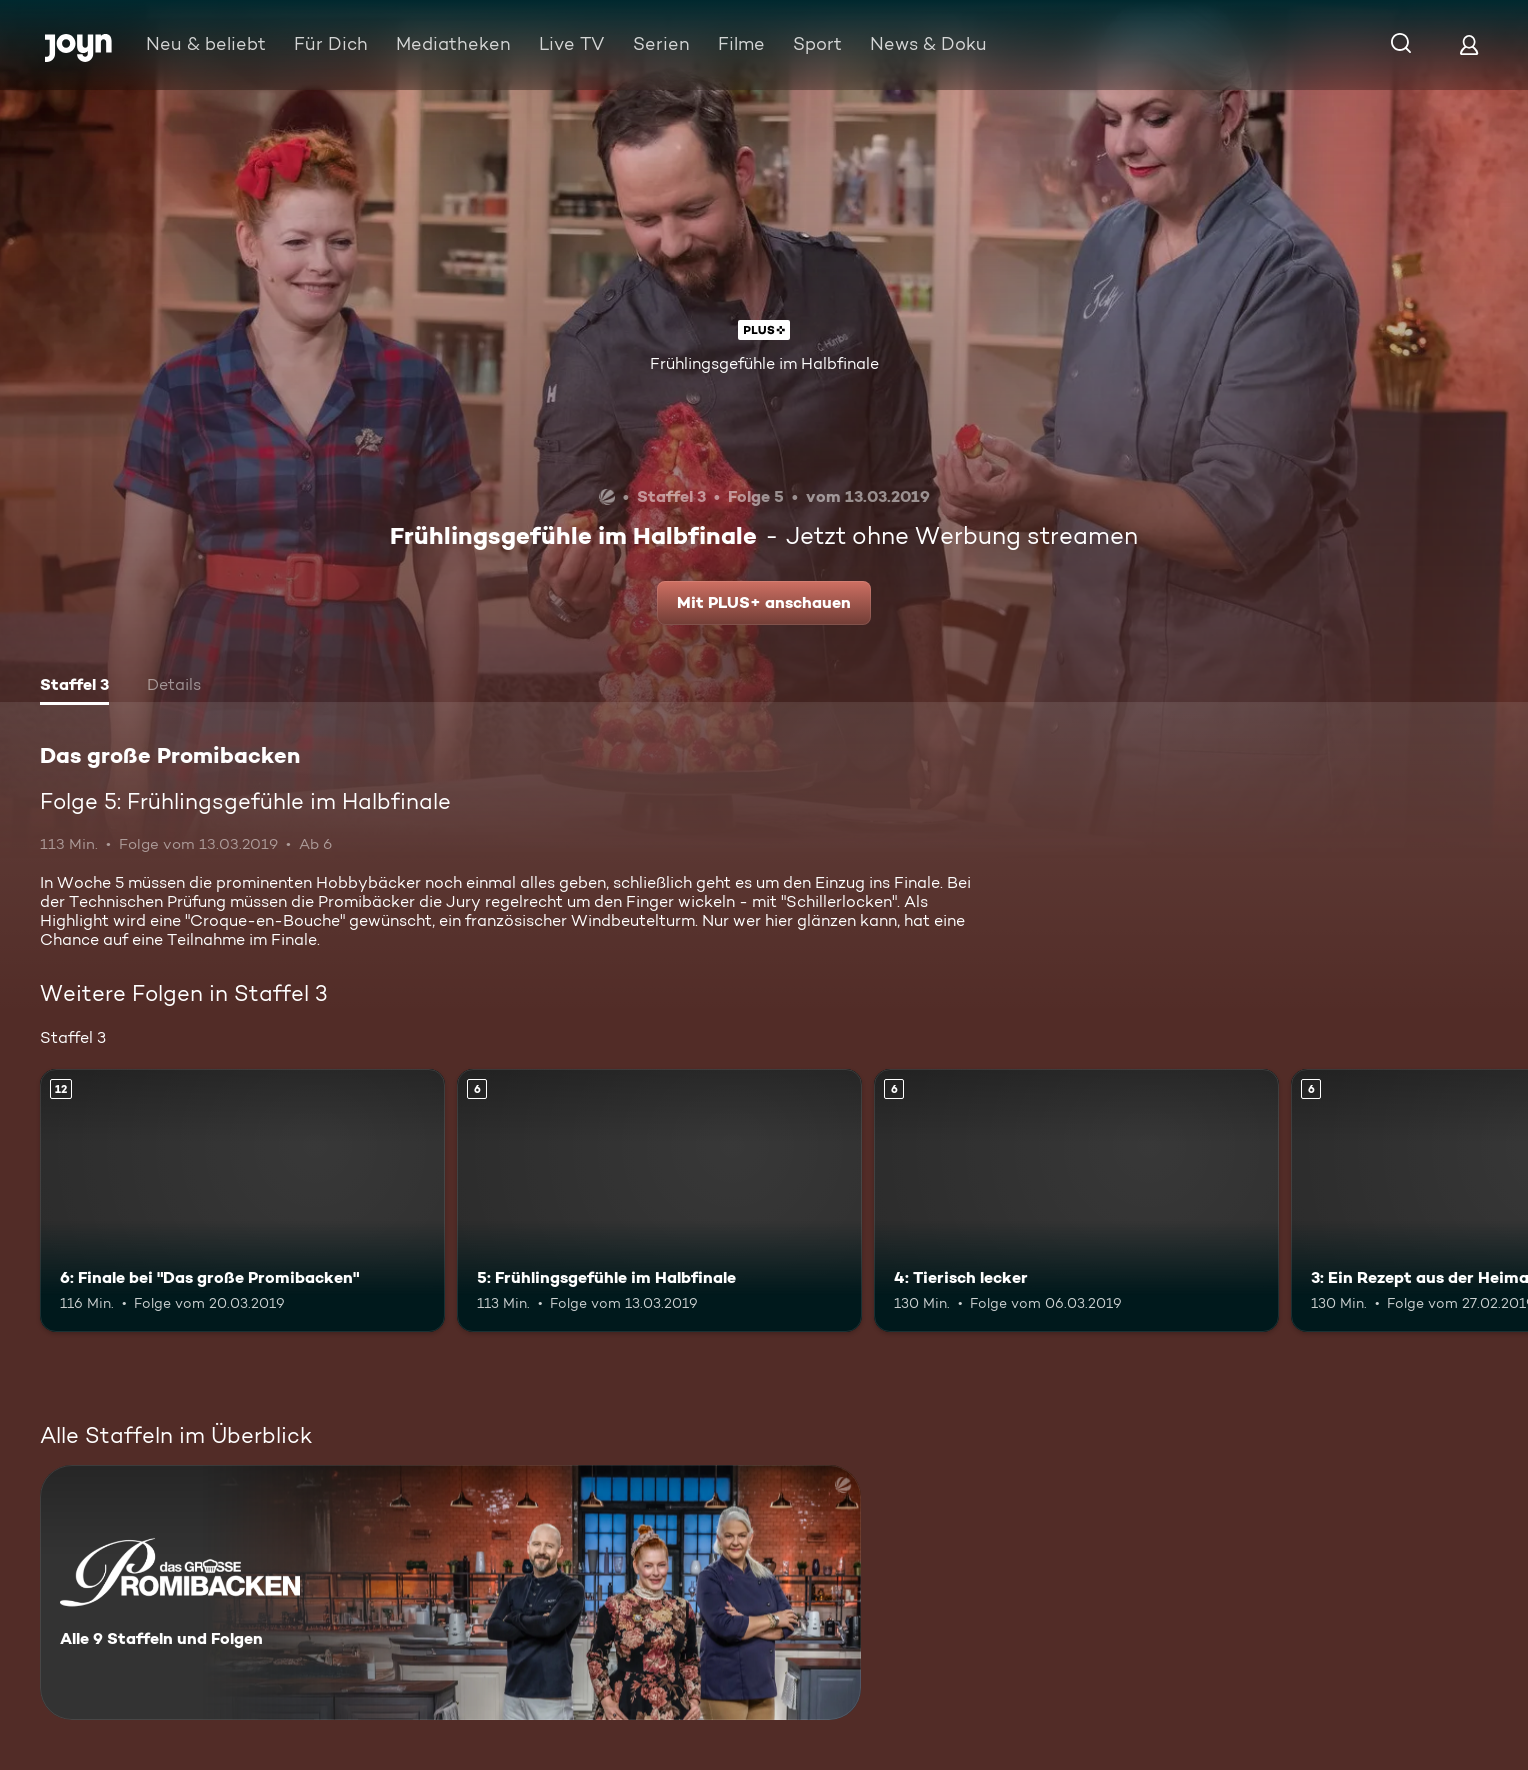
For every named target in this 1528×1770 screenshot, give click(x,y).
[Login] (1469, 44)
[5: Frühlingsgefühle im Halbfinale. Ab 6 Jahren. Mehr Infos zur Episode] (659, 1200)
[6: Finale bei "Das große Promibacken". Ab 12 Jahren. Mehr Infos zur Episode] (242, 1200)
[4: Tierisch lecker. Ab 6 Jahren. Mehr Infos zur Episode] (1076, 1200)
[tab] (74, 687)
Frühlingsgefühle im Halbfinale (764, 363)
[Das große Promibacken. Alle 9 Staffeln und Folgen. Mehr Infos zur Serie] (450, 1592)
